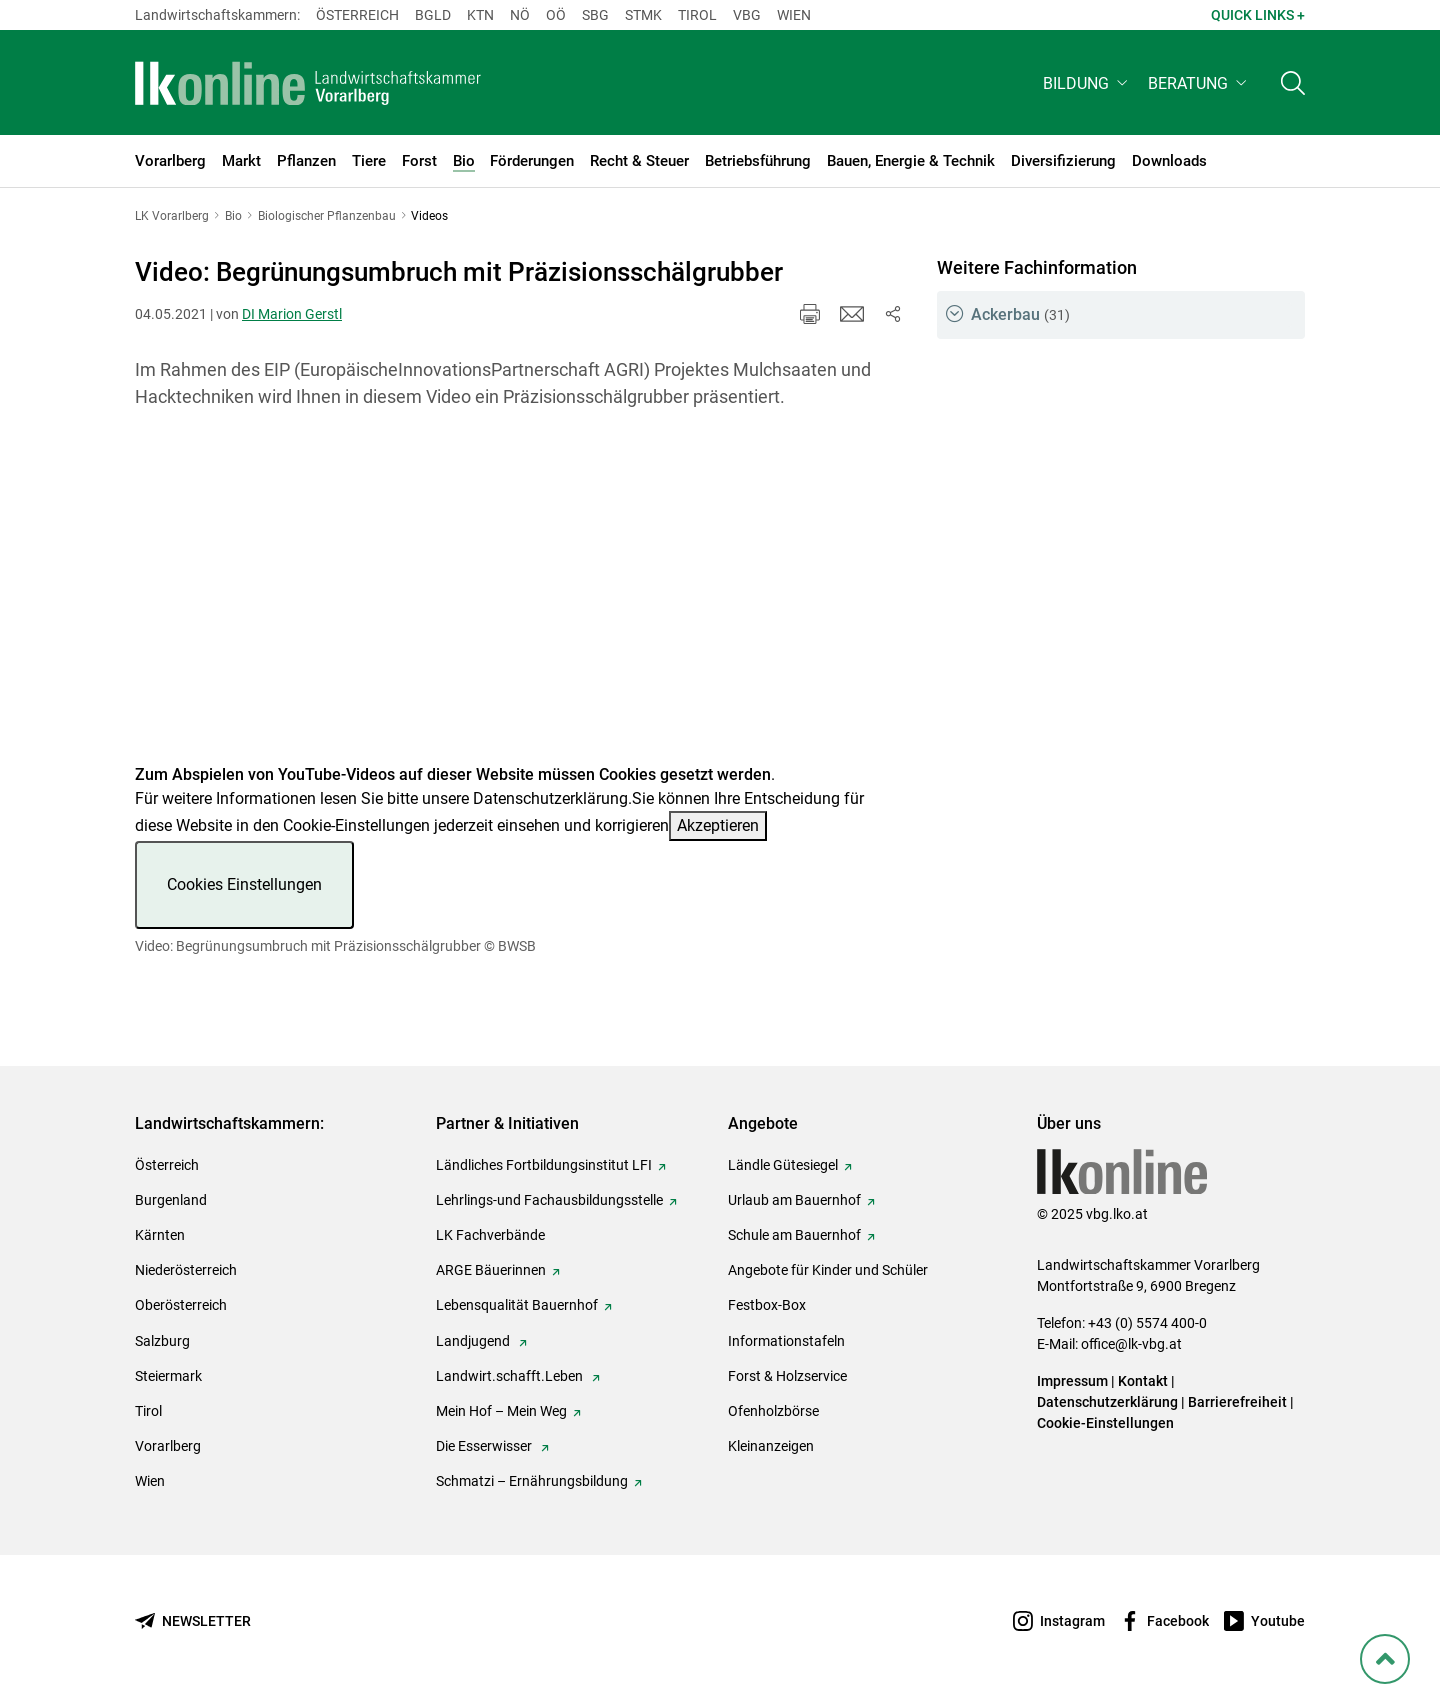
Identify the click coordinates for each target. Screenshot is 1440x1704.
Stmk (643, 15)
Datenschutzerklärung (550, 798)
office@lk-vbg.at (1131, 1344)
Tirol (697, 15)
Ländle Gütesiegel (783, 1165)
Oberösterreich (181, 1305)
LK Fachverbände (490, 1235)
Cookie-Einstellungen (1105, 1423)
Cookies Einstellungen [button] (244, 884)
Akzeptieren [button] (718, 825)
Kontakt (1143, 1381)
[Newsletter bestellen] (193, 1621)
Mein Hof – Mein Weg (501, 1411)
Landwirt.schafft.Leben (511, 1376)
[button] (1087, 86)
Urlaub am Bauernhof (794, 1200)
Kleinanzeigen (771, 1446)
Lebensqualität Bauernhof (517, 1305)
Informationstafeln (786, 1341)
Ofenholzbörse (773, 1411)
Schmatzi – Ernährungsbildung (532, 1481)
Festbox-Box (767, 1305)
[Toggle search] (1293, 86)
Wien (794, 15)
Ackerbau (1020, 314)
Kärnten (160, 1235)
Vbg (747, 15)
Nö (520, 15)
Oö (556, 15)
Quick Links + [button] (1258, 15)
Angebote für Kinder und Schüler (828, 1270)
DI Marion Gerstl (292, 314)
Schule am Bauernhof (794, 1235)
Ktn (480, 15)
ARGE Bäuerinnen (491, 1270)
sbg (595, 15)
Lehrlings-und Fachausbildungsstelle (549, 1200)
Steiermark (168, 1376)
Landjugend (474, 1341)
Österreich (357, 15)
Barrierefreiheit (1237, 1402)
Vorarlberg (168, 1446)
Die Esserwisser (485, 1446)
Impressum (1072, 1381)
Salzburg (162, 1341)
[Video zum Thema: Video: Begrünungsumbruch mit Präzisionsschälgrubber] (519, 598)
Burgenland (171, 1200)
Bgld (433, 15)
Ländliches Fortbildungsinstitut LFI (544, 1165)
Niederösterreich (186, 1270)
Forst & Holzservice (787, 1376)
